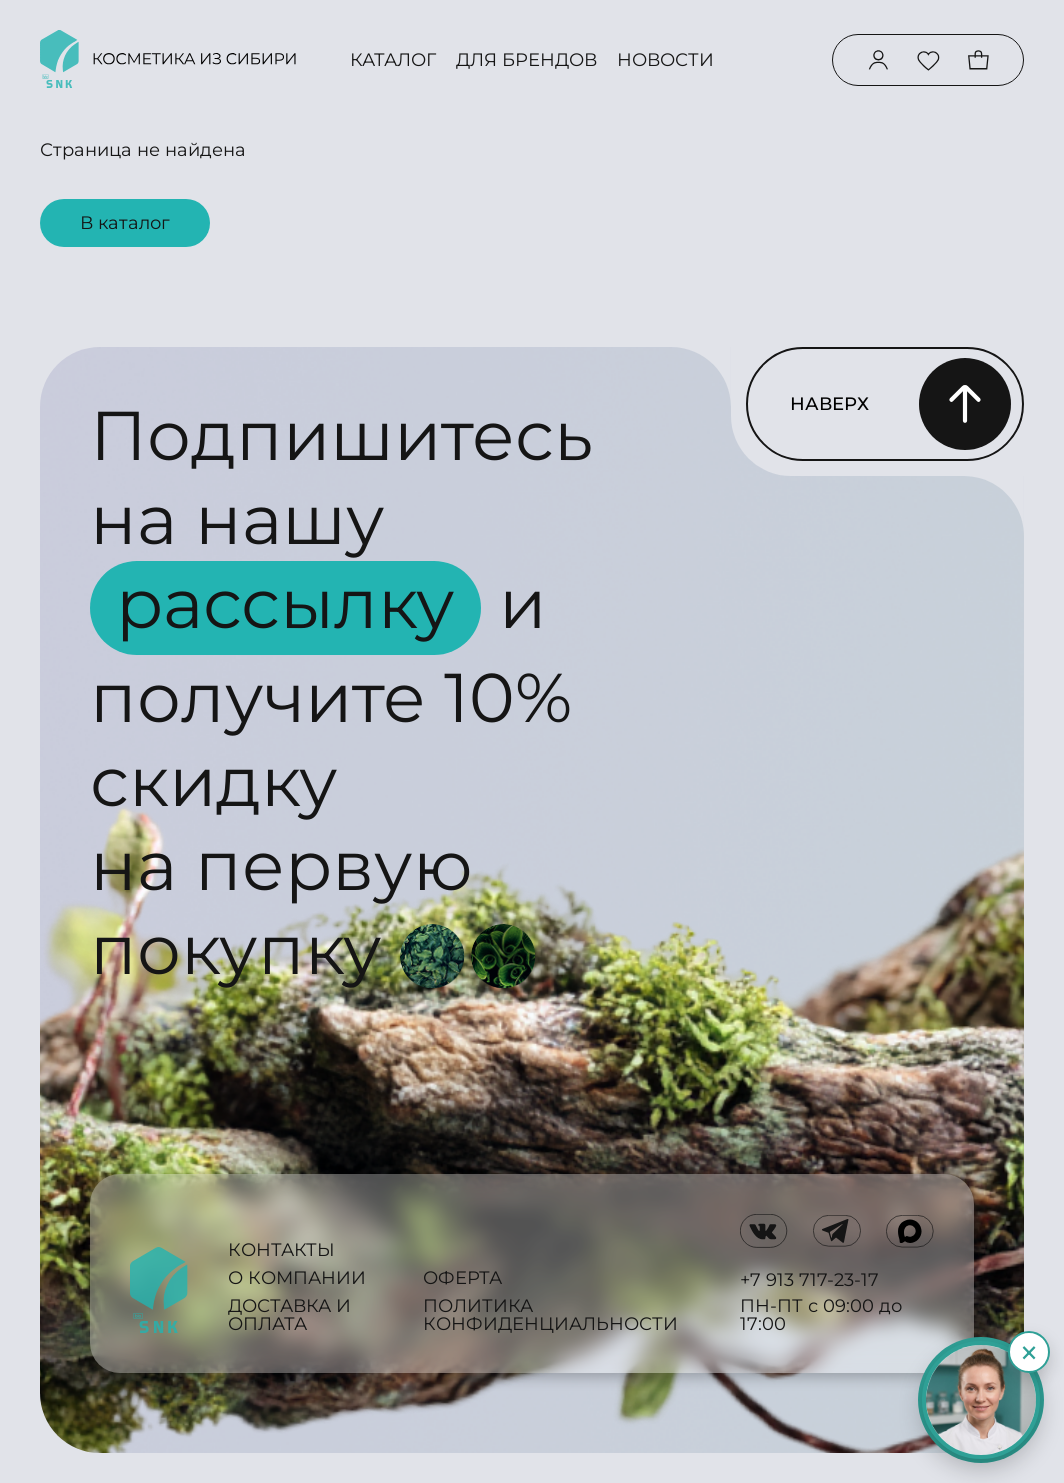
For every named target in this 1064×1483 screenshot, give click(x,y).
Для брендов (526, 60)
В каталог (125, 223)
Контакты (281, 1250)
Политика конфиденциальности (550, 1315)
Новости (665, 60)
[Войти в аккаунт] (878, 60)
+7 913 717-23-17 (809, 1280)
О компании (297, 1278)
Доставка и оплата (289, 1315)
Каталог (393, 60)
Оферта (462, 1278)
